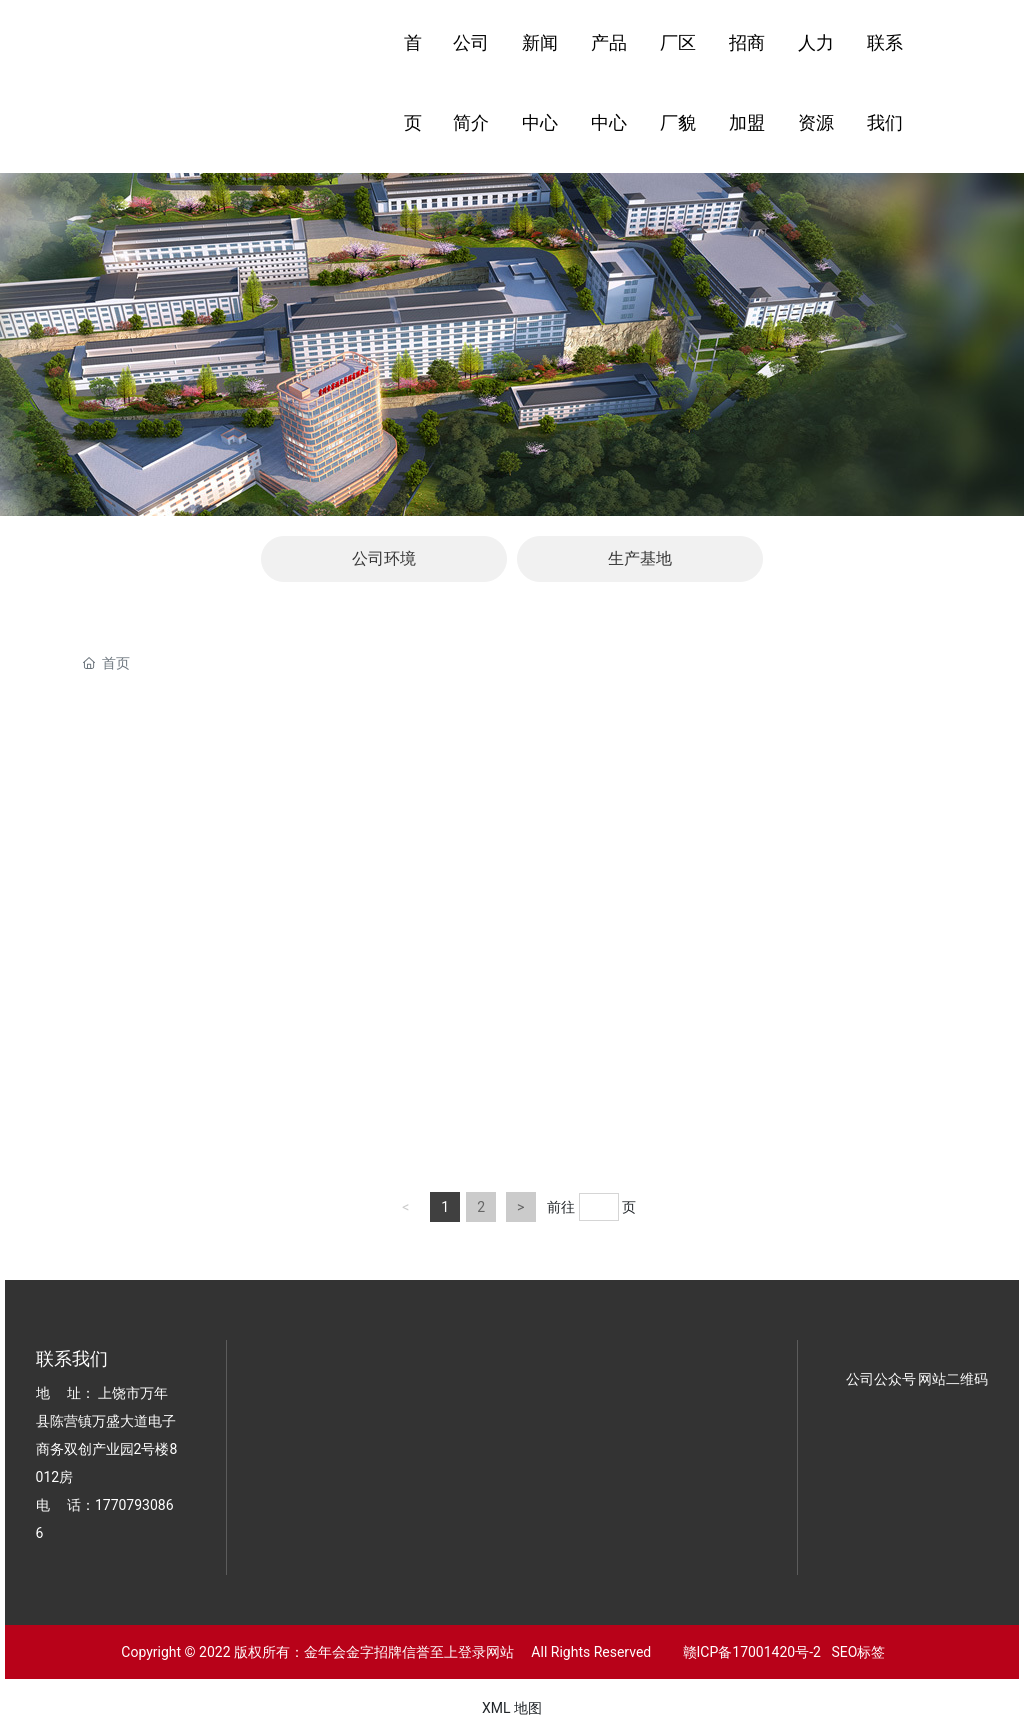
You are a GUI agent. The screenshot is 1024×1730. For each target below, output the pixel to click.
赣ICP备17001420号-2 (746, 1652)
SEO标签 (858, 1652)
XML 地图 (512, 1708)
